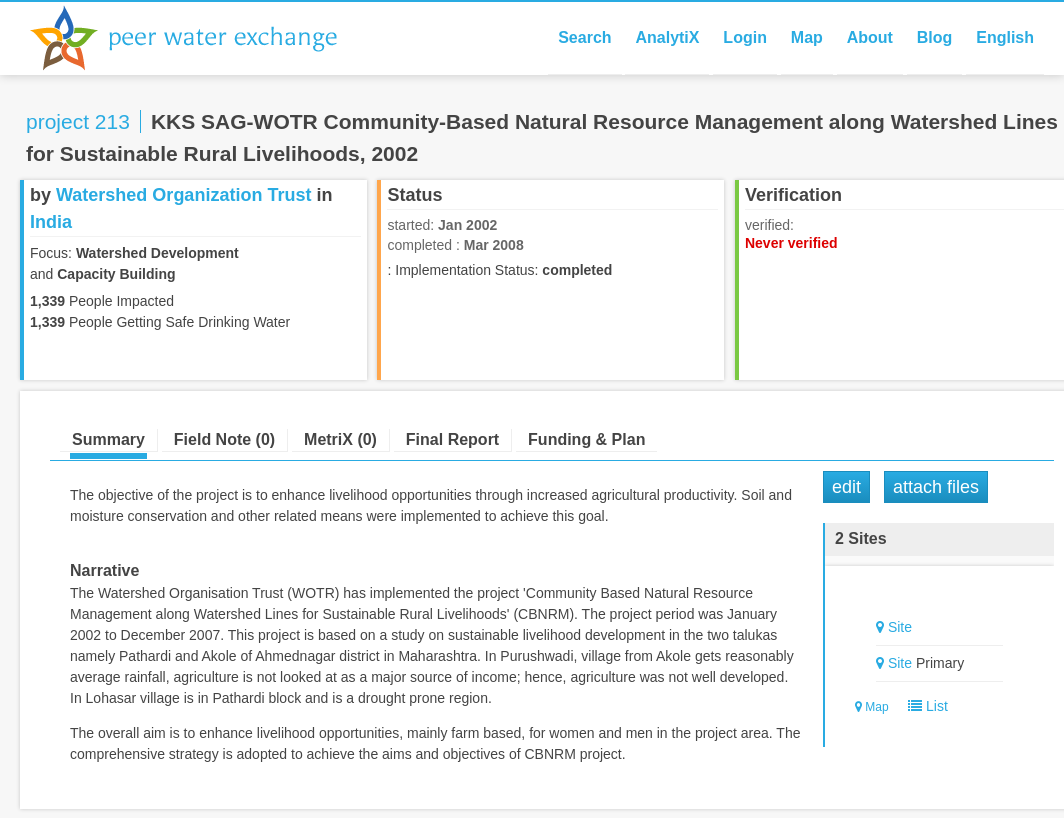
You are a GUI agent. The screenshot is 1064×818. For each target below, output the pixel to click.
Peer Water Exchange (200, 38)
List (923, 706)
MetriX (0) (340, 439)
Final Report (452, 439)
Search (584, 37)
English (1005, 37)
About (870, 37)
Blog (935, 37)
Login (745, 37)
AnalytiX (667, 37)
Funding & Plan (586, 439)
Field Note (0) (224, 439)
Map (807, 37)
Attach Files (936, 487)
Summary (108, 439)
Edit (846, 487)
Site (900, 627)
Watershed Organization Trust (183, 195)
